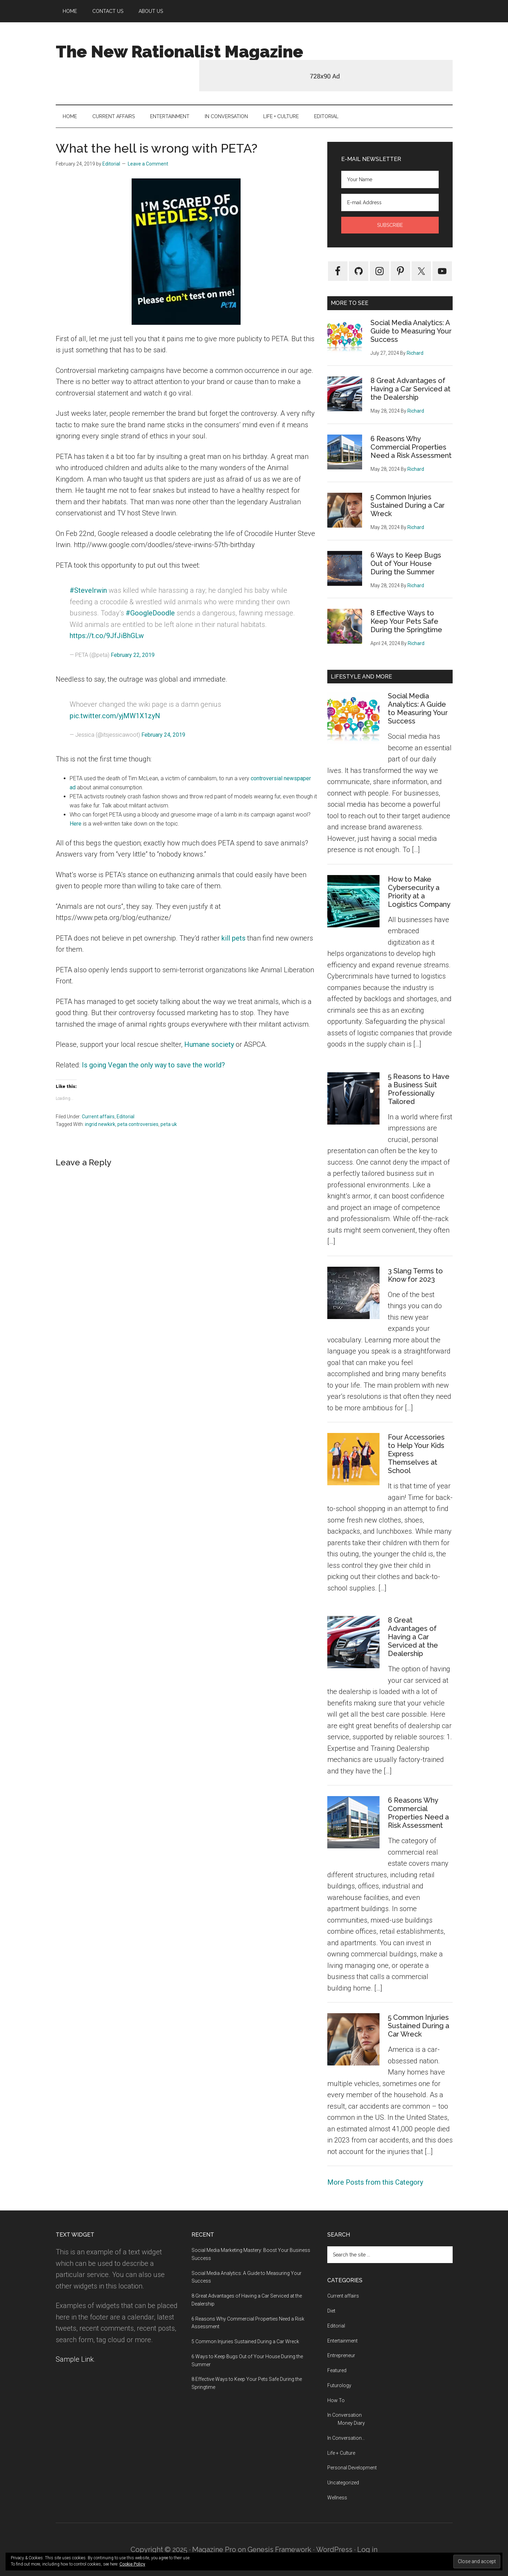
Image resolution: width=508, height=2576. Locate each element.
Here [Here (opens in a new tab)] (76, 823)
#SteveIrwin (88, 590)
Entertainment (342, 2341)
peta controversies (137, 1124)
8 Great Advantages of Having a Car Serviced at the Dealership (410, 388)
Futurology (339, 2385)
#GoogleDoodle (150, 613)
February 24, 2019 (163, 734)
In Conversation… (346, 2438)
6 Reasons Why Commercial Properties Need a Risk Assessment (411, 447)
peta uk (169, 1124)
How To (336, 2400)
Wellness (337, 2497)
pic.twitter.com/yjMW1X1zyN (115, 716)
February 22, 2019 (133, 655)
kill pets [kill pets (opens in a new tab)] (233, 938)
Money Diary (351, 2423)
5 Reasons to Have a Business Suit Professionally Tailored (419, 1089)
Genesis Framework (279, 2549)
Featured (336, 2370)
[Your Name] (390, 179)
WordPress (334, 2549)
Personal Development (352, 2467)
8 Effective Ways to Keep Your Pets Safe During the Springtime (406, 621)
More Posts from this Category (375, 2182)
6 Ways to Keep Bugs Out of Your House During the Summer (405, 563)
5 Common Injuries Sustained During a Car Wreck (407, 505)
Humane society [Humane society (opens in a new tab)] (209, 1044)
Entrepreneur (341, 2355)
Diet (331, 2311)
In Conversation (344, 2415)
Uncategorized (343, 2482)
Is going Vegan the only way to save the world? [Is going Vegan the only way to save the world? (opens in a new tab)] (153, 1065)
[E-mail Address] (390, 202)
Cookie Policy (132, 2564)
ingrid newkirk (100, 1124)
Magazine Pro (214, 2549)
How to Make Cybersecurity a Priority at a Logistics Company (419, 892)
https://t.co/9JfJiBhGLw (107, 635)
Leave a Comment (148, 164)
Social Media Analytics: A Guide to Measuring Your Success (411, 331)
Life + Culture (341, 2453)
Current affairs (98, 1116)
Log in (367, 2549)
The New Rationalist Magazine (179, 51)
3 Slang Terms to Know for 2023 (415, 1275)
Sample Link (75, 2359)
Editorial (125, 1116)
